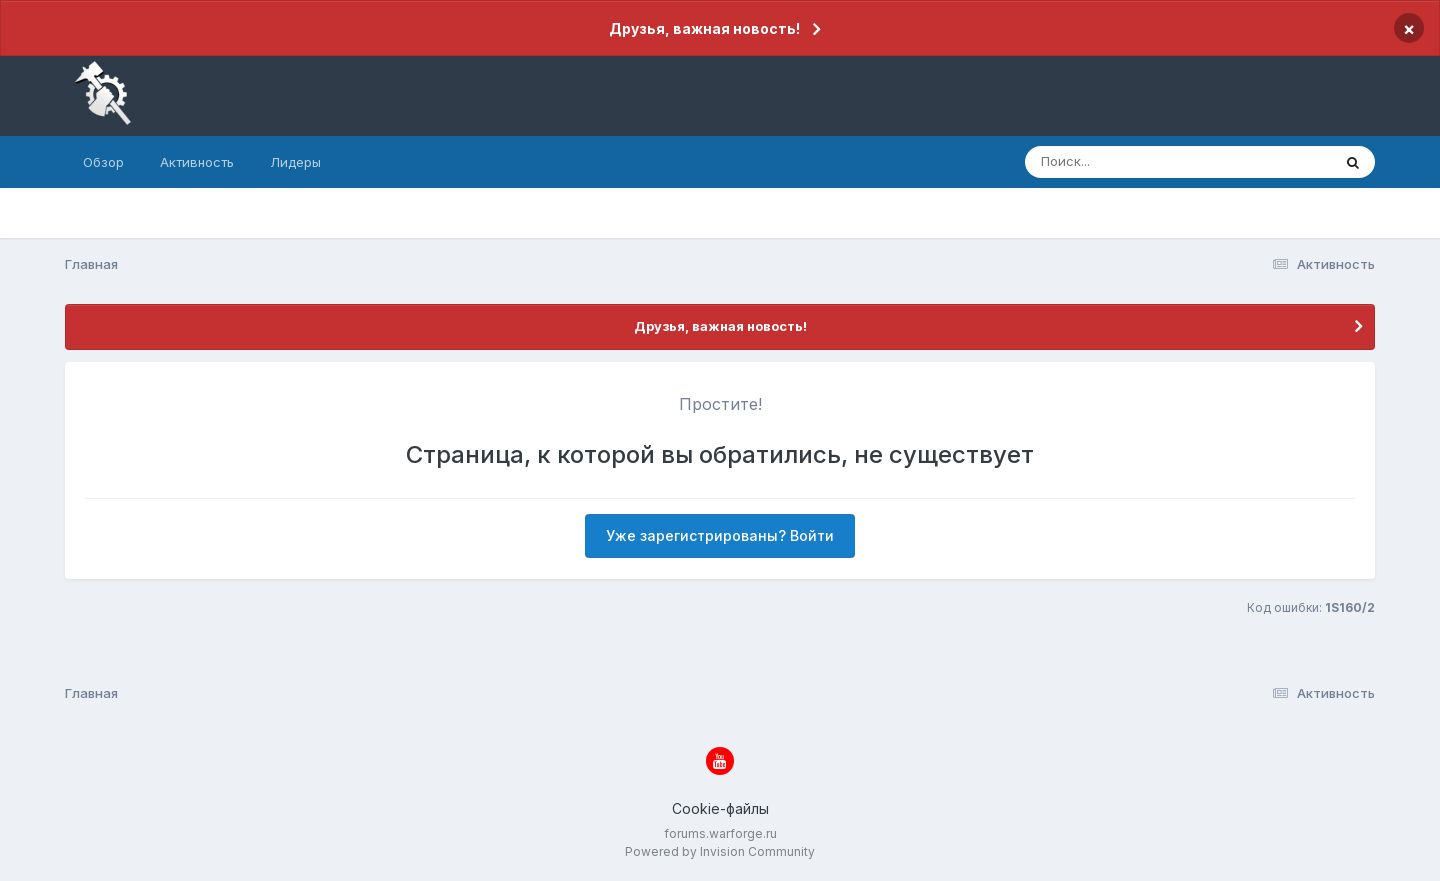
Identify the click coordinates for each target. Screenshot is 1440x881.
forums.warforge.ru (720, 833)
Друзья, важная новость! (704, 28)
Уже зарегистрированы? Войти (720, 535)
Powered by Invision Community (720, 851)
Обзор (103, 162)
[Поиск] (1140, 162)
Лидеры (295, 162)
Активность (197, 162)
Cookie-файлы (720, 808)
